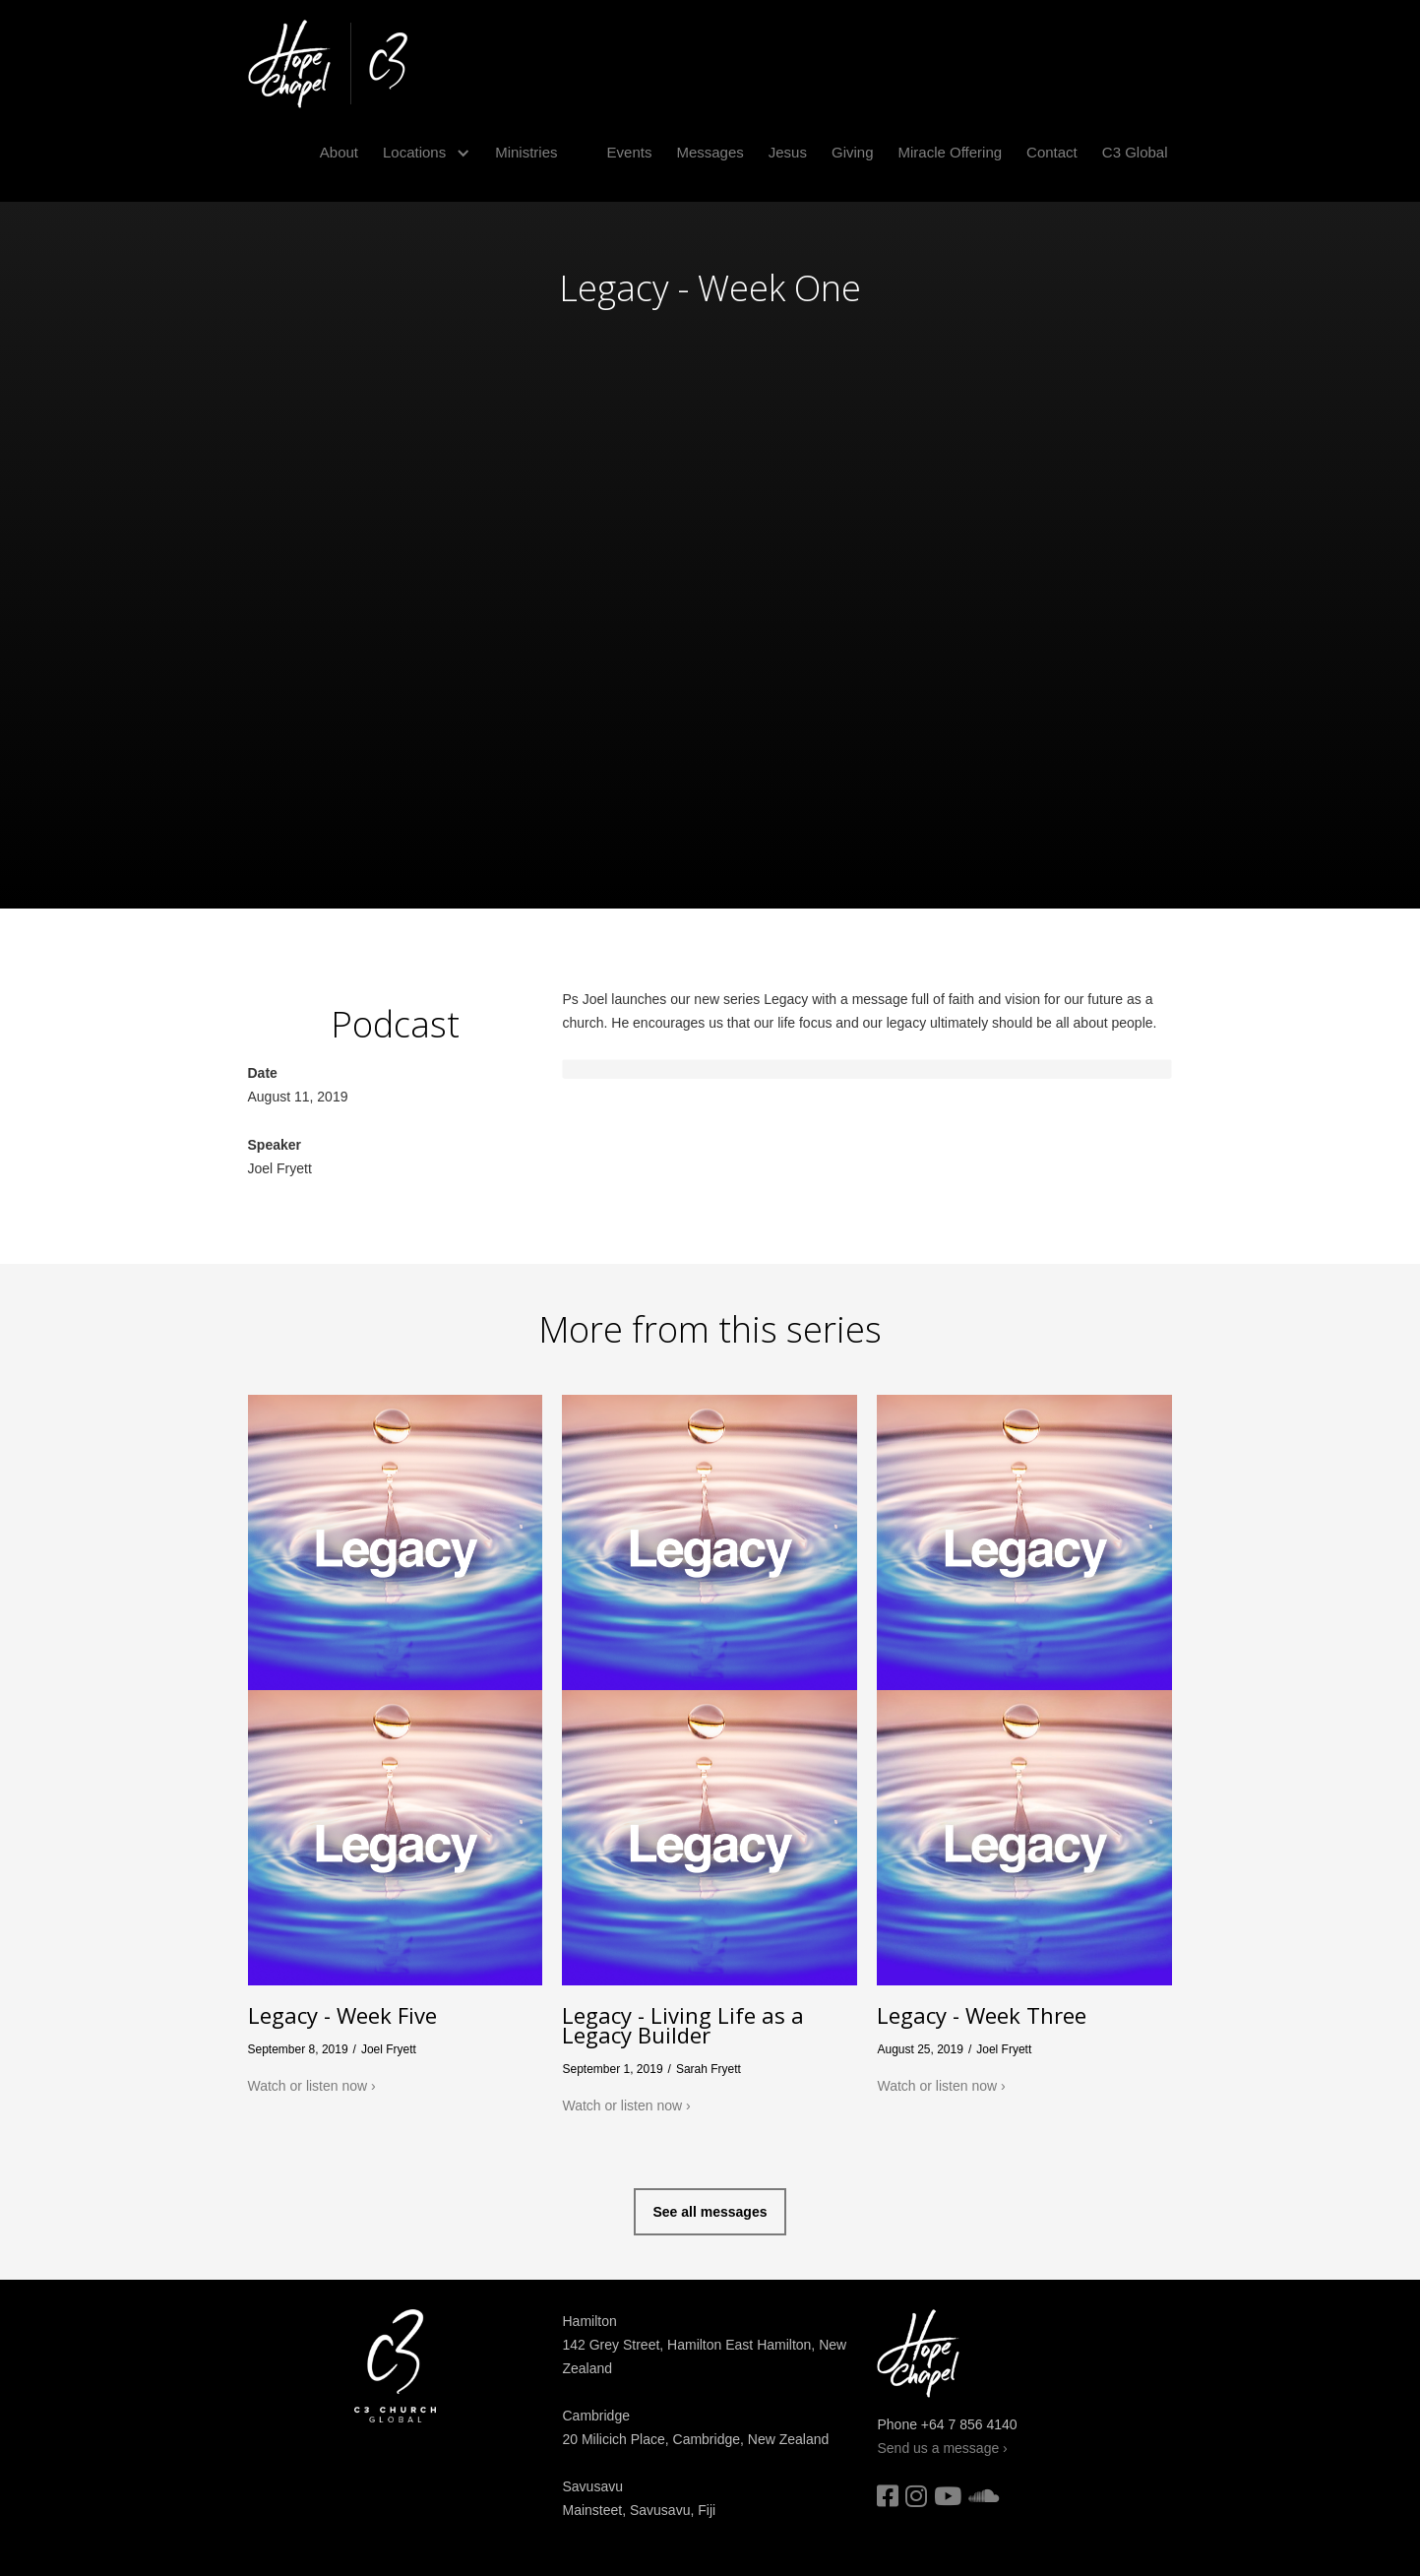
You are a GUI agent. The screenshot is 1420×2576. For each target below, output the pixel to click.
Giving (853, 152)
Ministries (526, 152)
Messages (709, 152)
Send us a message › (942, 2448)
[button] (419, 152)
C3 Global (1135, 152)
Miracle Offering (950, 152)
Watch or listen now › (312, 2086)
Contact (1052, 152)
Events (629, 152)
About (339, 152)
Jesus (788, 152)
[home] (327, 64)
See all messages (710, 2212)
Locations (414, 152)
